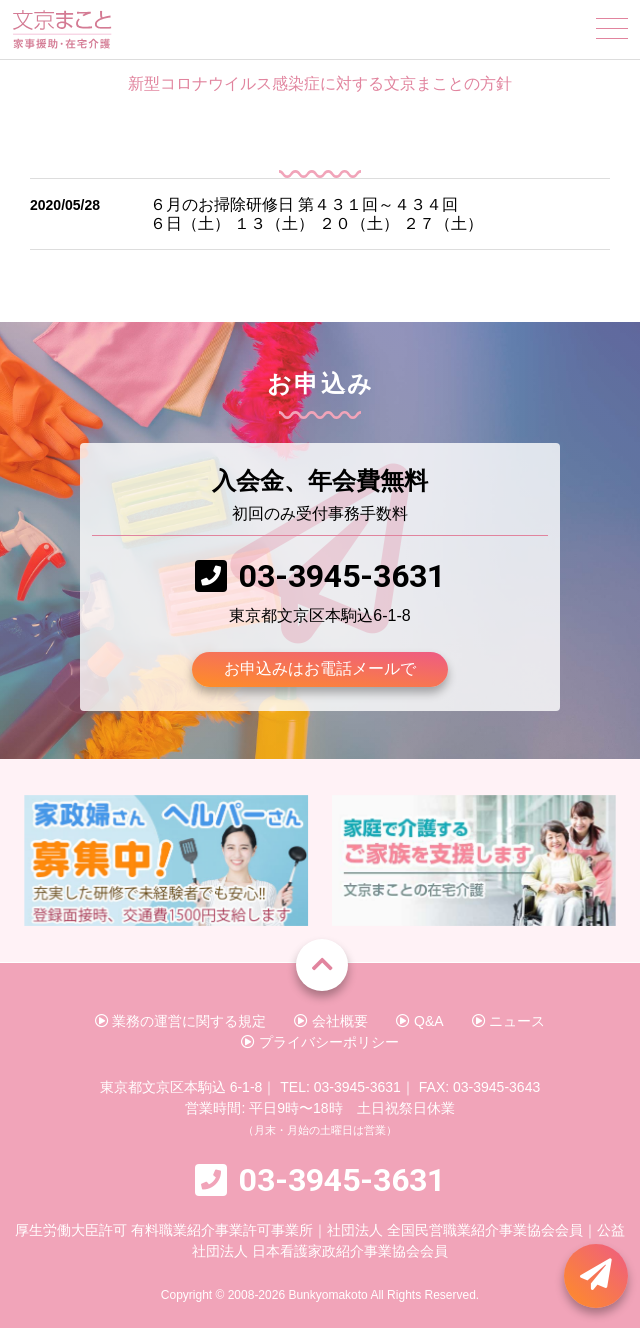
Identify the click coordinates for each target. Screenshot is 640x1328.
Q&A (419, 1021)
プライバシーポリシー (320, 1042)
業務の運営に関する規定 (181, 1021)
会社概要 (331, 1021)
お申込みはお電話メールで (320, 668)
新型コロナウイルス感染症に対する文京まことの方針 (320, 83)
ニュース (509, 1021)
